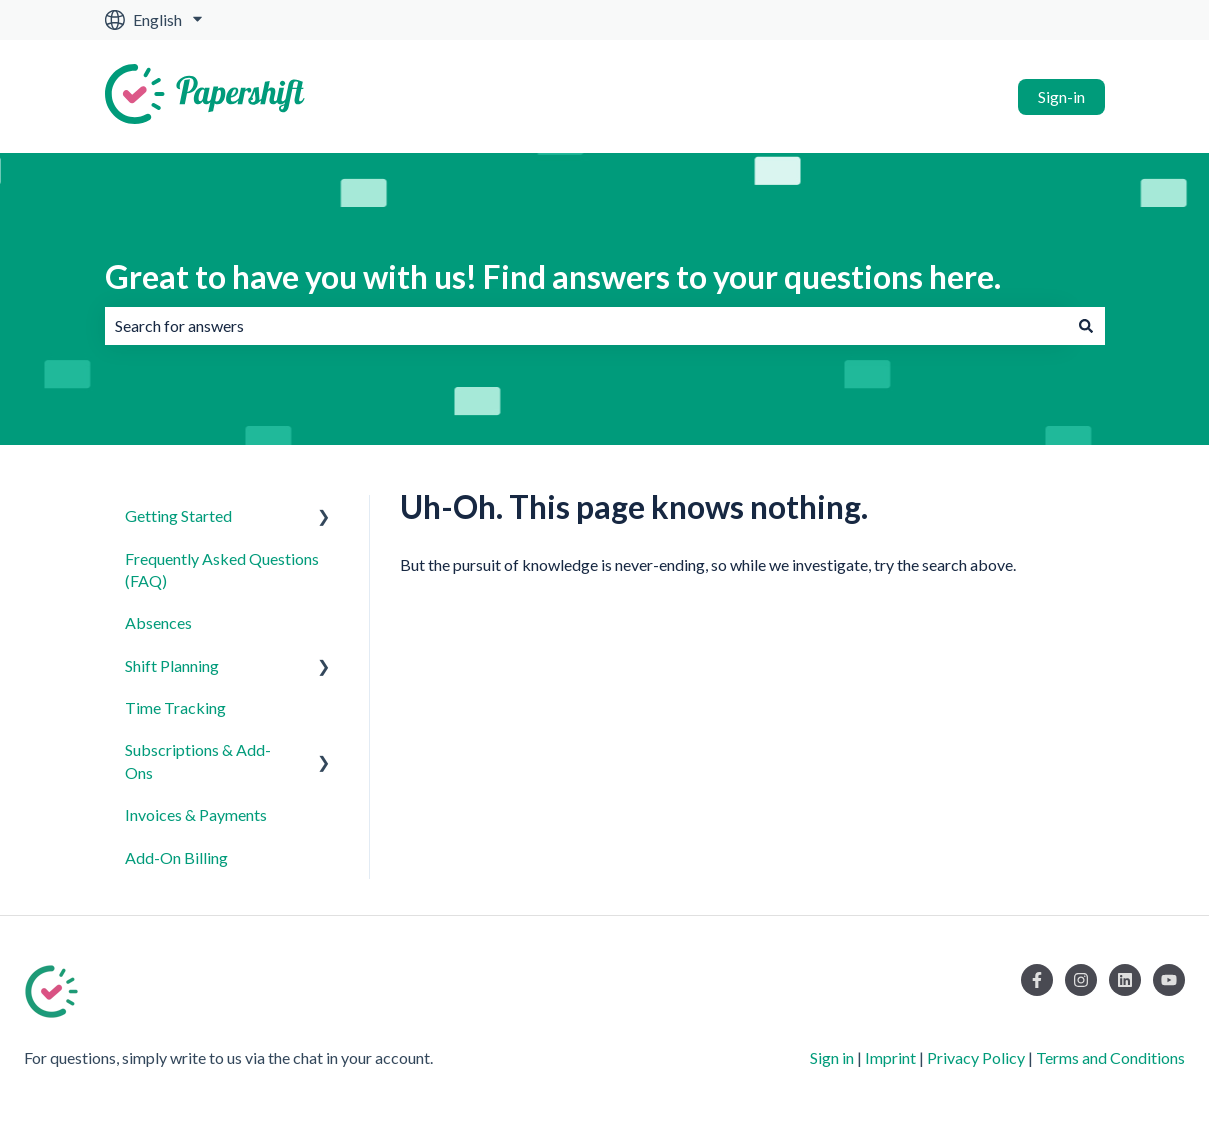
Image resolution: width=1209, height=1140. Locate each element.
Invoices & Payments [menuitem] (196, 814)
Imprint (890, 1057)
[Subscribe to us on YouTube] (1169, 980)
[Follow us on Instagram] (1081, 980)
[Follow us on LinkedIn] (1125, 980)
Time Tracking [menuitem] (175, 707)
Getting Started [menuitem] (178, 515)
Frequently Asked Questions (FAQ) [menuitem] (222, 569)
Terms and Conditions (1110, 1057)
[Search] (1086, 326)
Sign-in (1061, 96)
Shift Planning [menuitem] (172, 665)
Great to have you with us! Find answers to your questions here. (553, 276)
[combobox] (586, 326)
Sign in (832, 1057)
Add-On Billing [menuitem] (176, 857)
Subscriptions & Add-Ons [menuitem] (198, 760)
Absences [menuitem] (158, 622)
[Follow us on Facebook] (1037, 980)
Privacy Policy (976, 1057)
